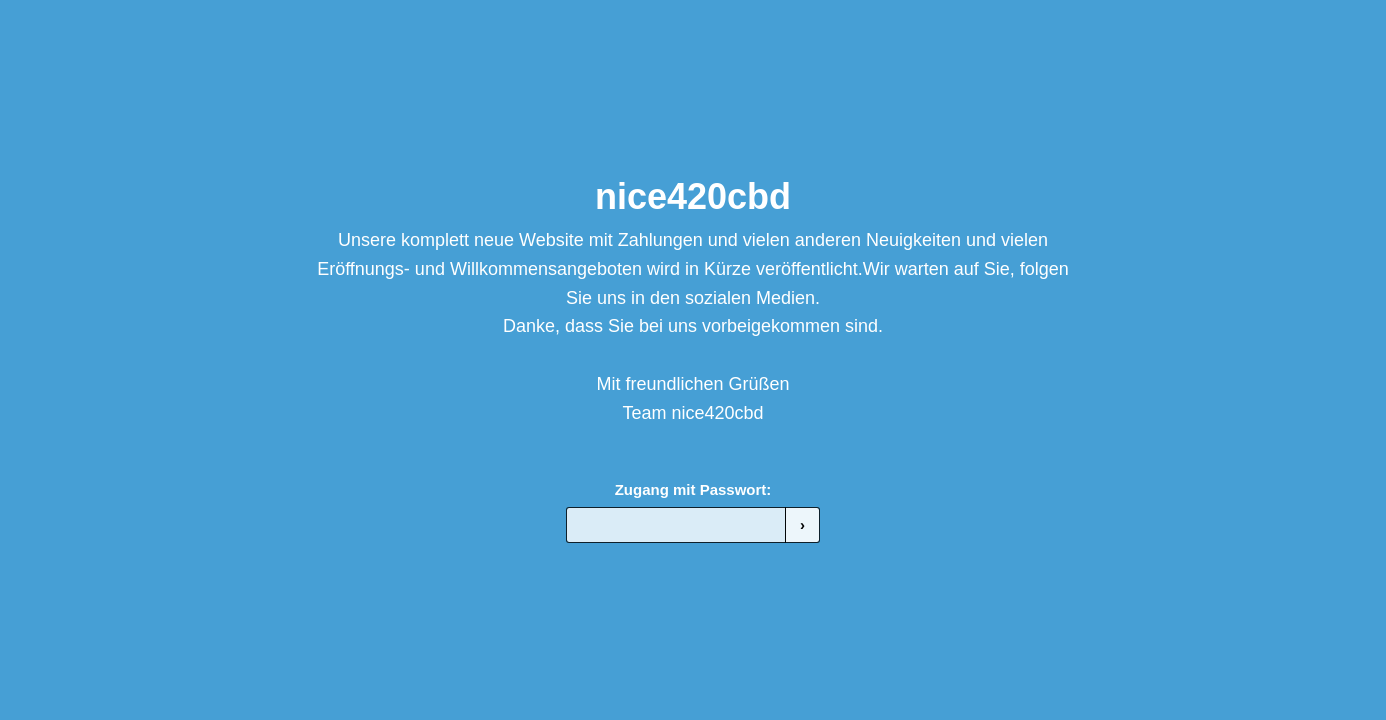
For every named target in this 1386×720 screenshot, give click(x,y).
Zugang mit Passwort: (693, 489)
